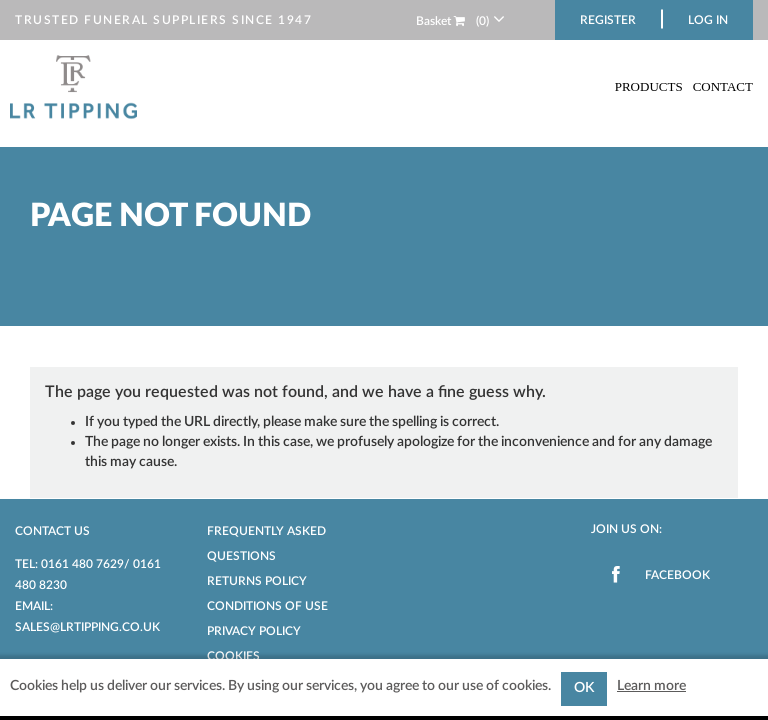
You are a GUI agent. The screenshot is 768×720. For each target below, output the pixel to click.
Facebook (677, 575)
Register (608, 20)
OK (584, 688)
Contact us (52, 531)
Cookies (233, 656)
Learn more (651, 686)
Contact (723, 86)
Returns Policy (257, 581)
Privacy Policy (254, 631)
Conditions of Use (267, 606)
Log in (708, 20)
